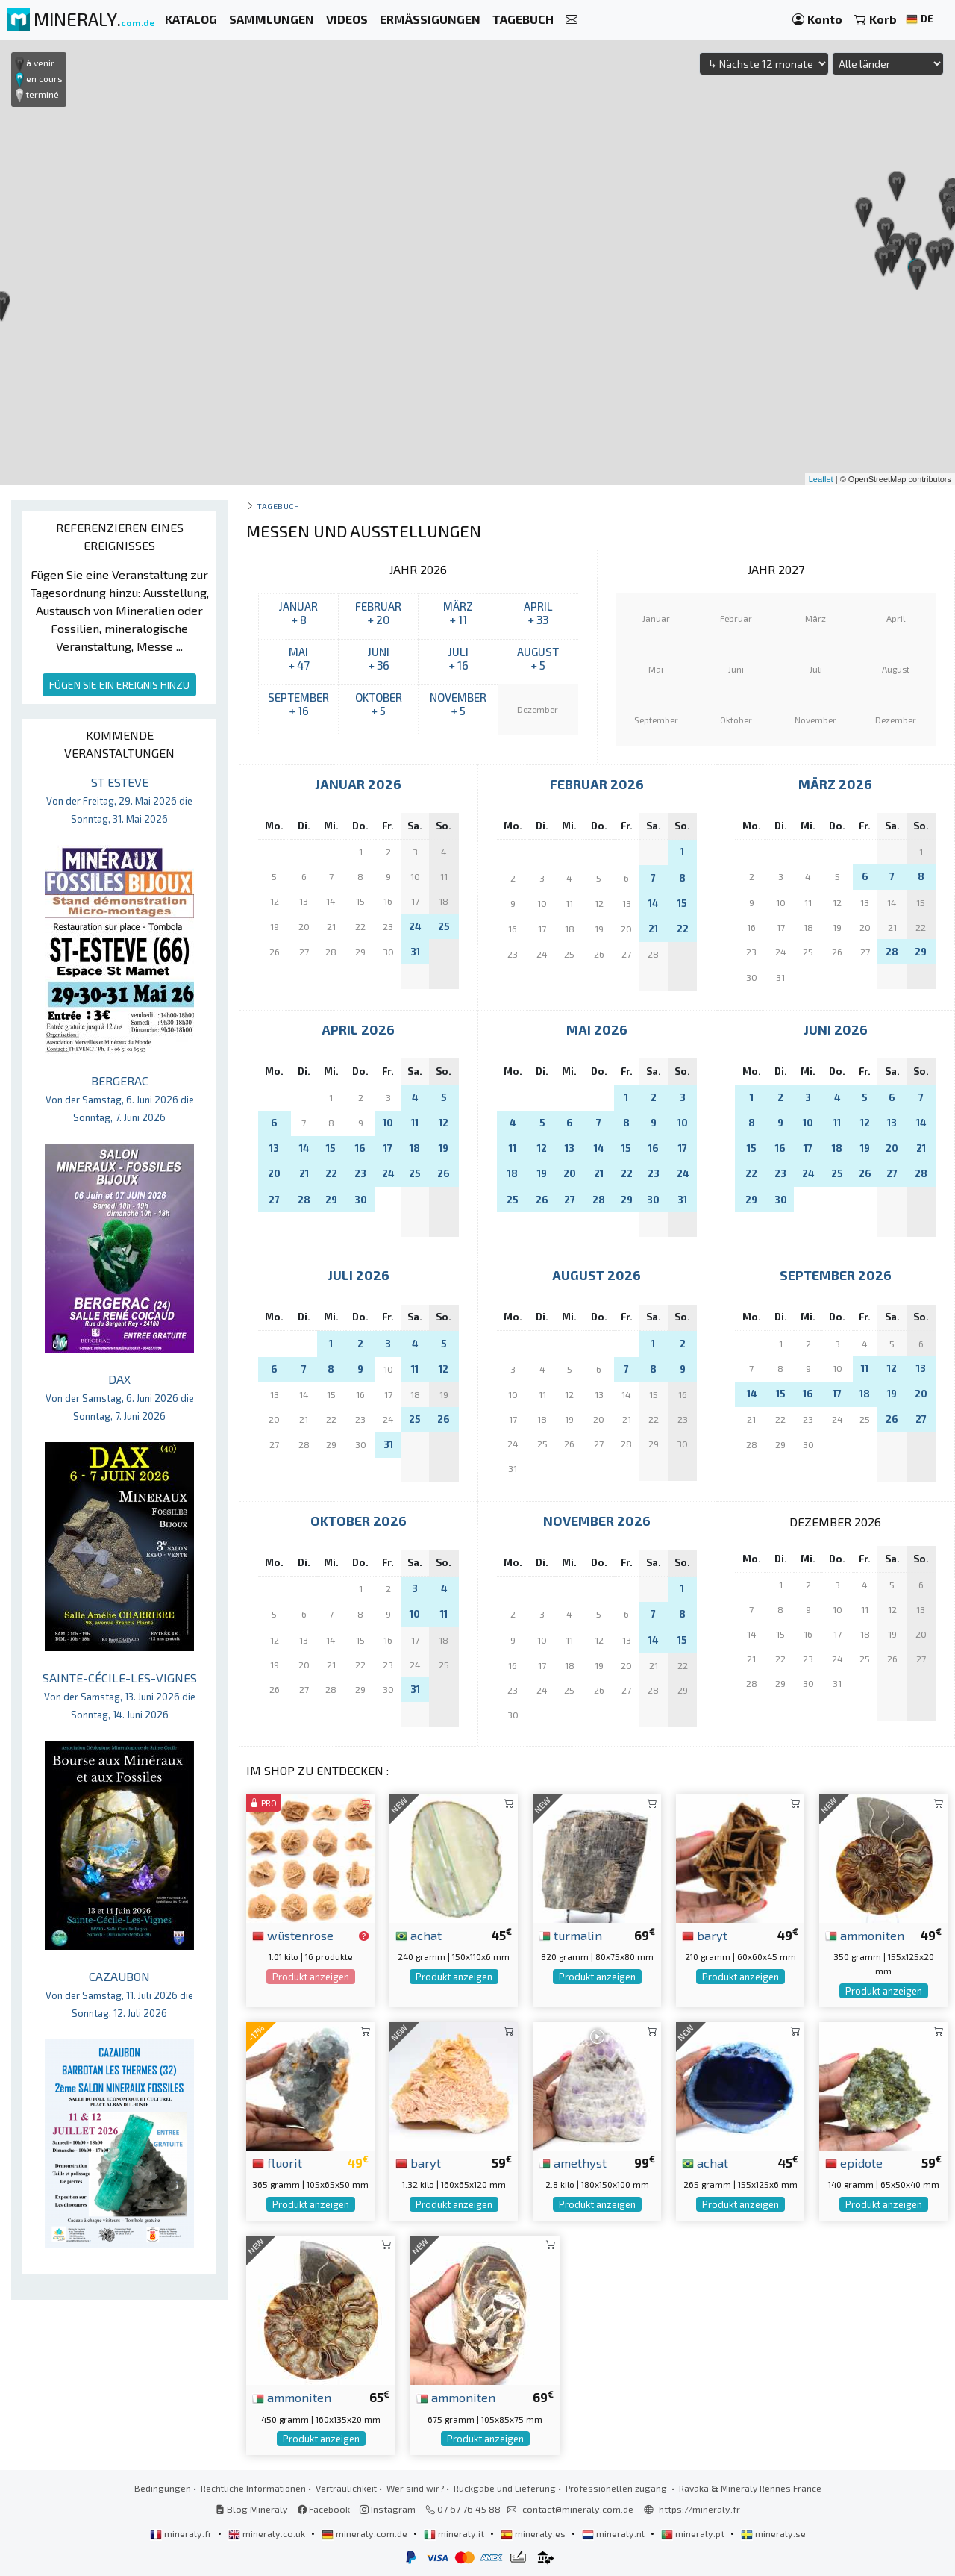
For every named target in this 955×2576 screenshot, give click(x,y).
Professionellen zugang (617, 2488)
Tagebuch (278, 506)
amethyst (573, 2162)
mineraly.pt (694, 2533)
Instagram (388, 2509)
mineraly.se (773, 2533)
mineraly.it (455, 2533)
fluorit (277, 2162)
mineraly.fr (182, 2533)
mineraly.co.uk (267, 2533)
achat (418, 1934)
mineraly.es (534, 2533)
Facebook (324, 2509)
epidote (854, 2162)
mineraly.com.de (366, 2533)
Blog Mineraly (252, 2509)
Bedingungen (162, 2488)
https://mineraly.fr (699, 2509)
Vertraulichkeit (346, 2488)
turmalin (570, 1934)
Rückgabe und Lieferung (505, 2488)
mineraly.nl (614, 2533)
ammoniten (864, 1934)
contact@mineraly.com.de (577, 2509)
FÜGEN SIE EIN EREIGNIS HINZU (119, 685)
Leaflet (821, 479)
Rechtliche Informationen (253, 2488)
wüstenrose (293, 1934)
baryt (704, 1934)
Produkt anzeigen (310, 1977)
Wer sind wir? (415, 2488)
